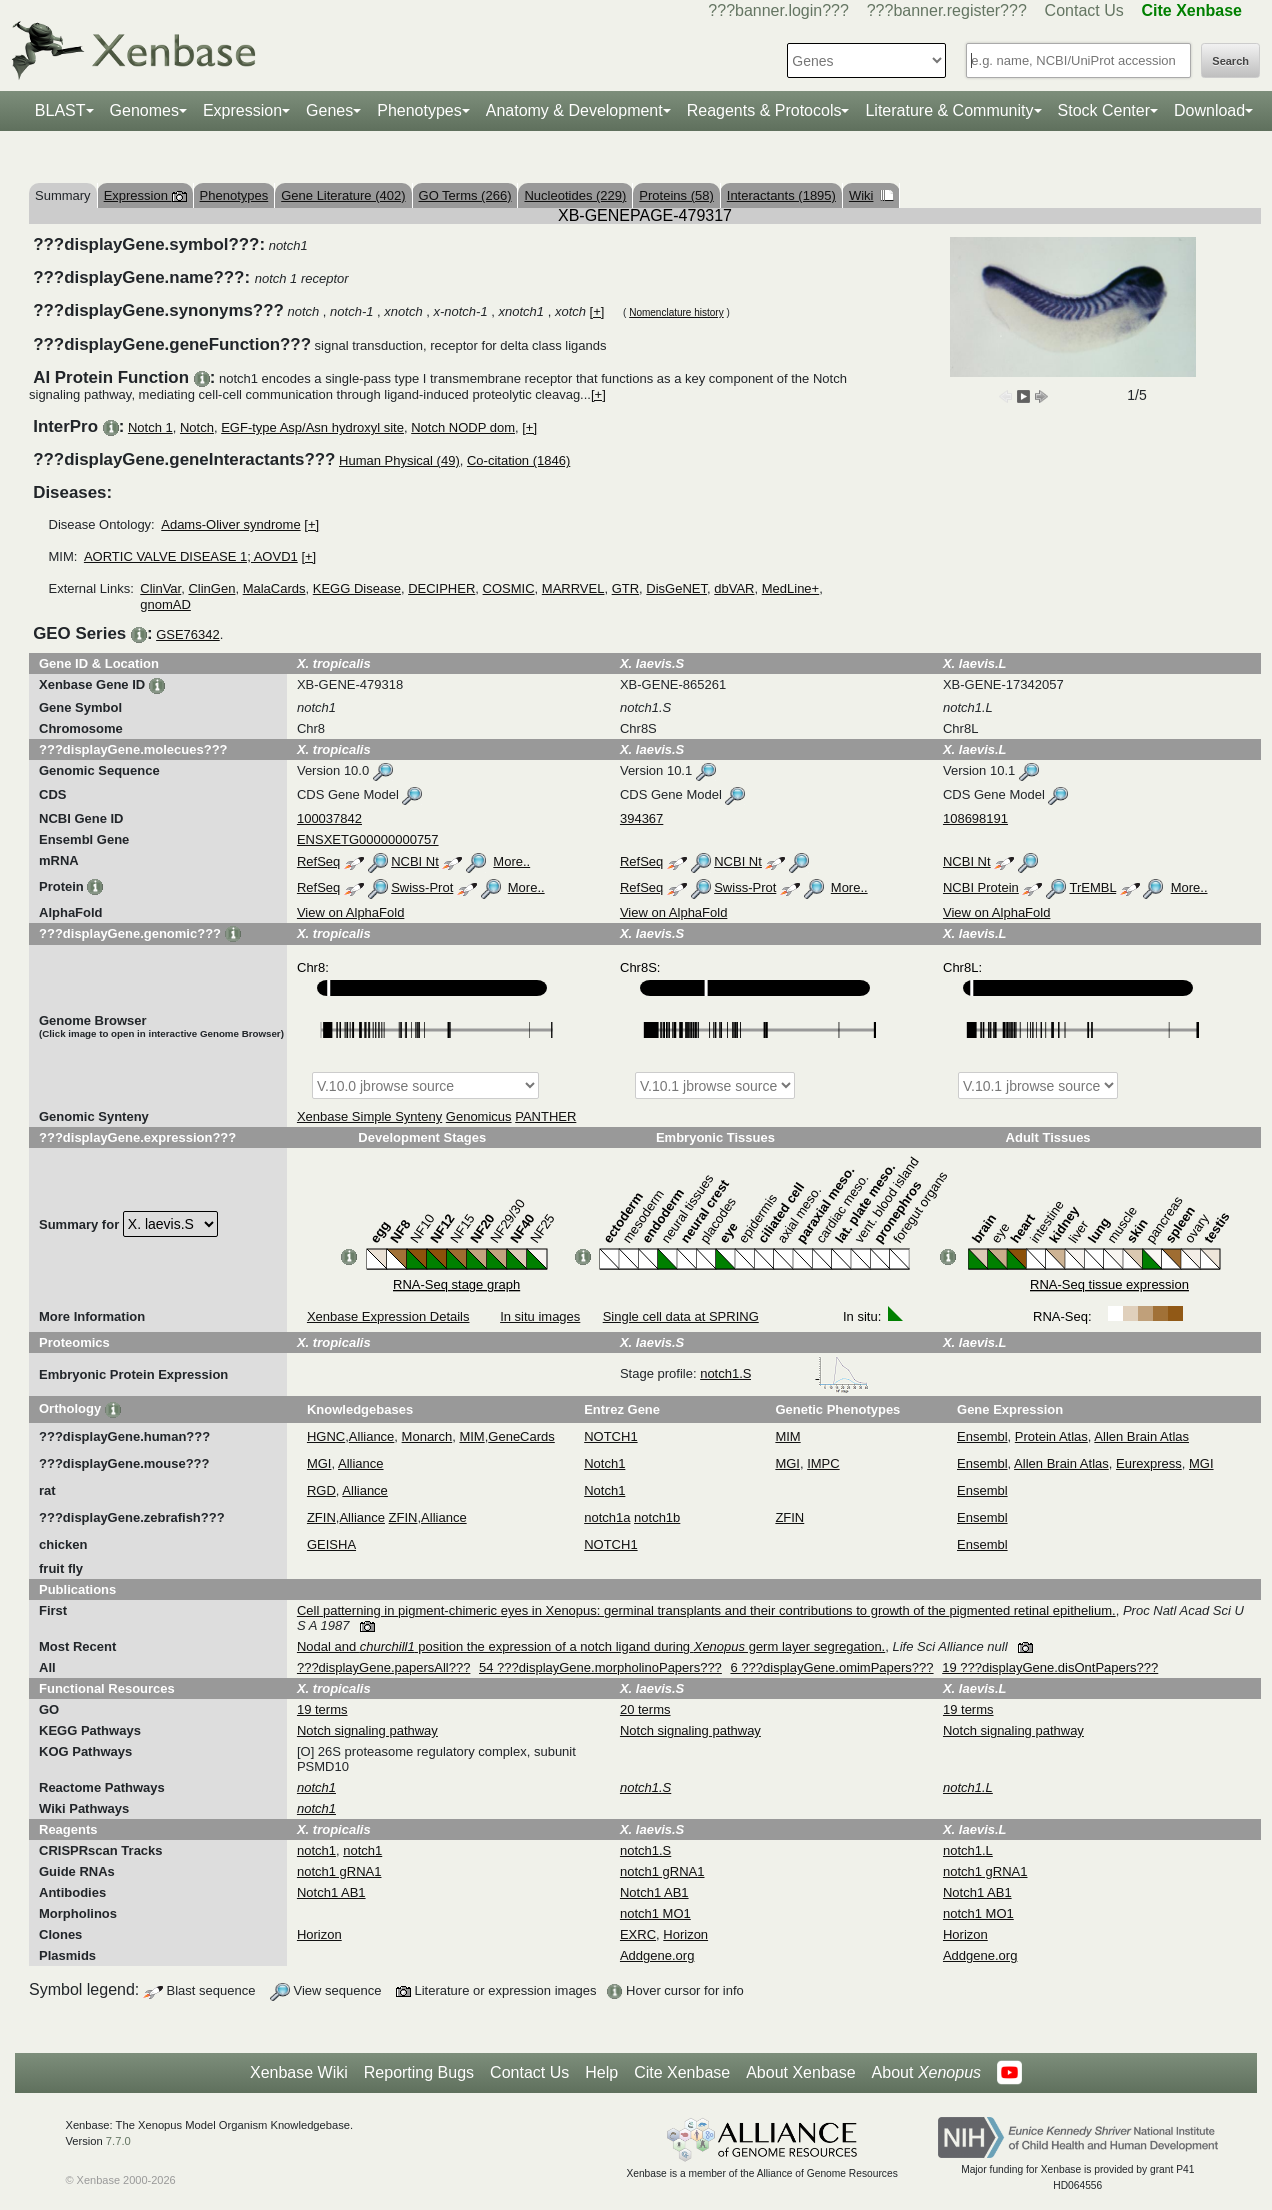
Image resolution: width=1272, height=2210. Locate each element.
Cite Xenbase (682, 2072)
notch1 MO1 (655, 1913)
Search (1230, 61)
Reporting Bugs (419, 2072)
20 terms (645, 1709)
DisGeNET (676, 588)
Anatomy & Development (574, 110)
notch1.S (784, 1373)
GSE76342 (188, 634)
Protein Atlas (1051, 1436)
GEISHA (331, 1544)
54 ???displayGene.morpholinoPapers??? (600, 1667)
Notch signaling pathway (367, 1730)
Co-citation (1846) (518, 460)
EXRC (638, 1934)
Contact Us (1084, 10)
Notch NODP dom (463, 427)
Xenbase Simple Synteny (369, 1116)
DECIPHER (441, 588)
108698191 (975, 818)
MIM (471, 1436)
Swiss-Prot (422, 887)
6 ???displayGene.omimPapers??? (831, 1667)
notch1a (607, 1517)
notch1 (316, 1850)
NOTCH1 (610, 1436)
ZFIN (321, 1517)
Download (1209, 110)
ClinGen (211, 588)
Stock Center (1104, 110)
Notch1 (604, 1463)
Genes (329, 110)
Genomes (144, 110)
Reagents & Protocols (764, 110)
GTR (625, 588)
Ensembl (982, 1436)
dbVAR (734, 588)
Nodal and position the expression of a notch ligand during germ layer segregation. (591, 1646)
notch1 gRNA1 (339, 1871)
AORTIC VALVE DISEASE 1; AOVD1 (191, 556)
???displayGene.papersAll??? (383, 1667)
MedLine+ (790, 588)
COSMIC (509, 588)
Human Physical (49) (399, 460)
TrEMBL (1092, 887)
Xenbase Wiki (299, 2072)
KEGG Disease (357, 588)
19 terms (322, 1709)
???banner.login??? (778, 10)
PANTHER (545, 1116)
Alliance (372, 1436)
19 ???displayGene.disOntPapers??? (1050, 1667)
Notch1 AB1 (331, 1892)
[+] (597, 311)
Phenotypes (419, 110)
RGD (321, 1490)
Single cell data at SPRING (681, 1316)
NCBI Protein (981, 887)
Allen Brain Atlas (1141, 1436)
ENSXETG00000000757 (368, 839)
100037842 (329, 818)
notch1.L (968, 1850)
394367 (641, 818)
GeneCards (521, 1436)
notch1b (657, 1517)
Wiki (871, 195)
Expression (242, 110)
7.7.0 (118, 2141)
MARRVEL (573, 588)
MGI (319, 1463)
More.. (511, 861)
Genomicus (479, 1116)
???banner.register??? (947, 10)
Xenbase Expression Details (388, 1316)
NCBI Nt (415, 861)
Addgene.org (657, 1955)
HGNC (326, 1436)
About (926, 2073)
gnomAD (165, 604)
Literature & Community (949, 110)
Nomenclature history (676, 312)
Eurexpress (1149, 1463)
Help (601, 2072)
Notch (197, 427)
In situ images (540, 1316)
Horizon (319, 1934)
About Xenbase (800, 2072)
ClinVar (160, 588)
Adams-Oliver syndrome (230, 524)
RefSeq (318, 861)
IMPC (823, 1463)
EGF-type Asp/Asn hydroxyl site (312, 427)
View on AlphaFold (350, 912)
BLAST (60, 110)
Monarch (427, 1436)
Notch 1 (150, 427)
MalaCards (274, 588)
